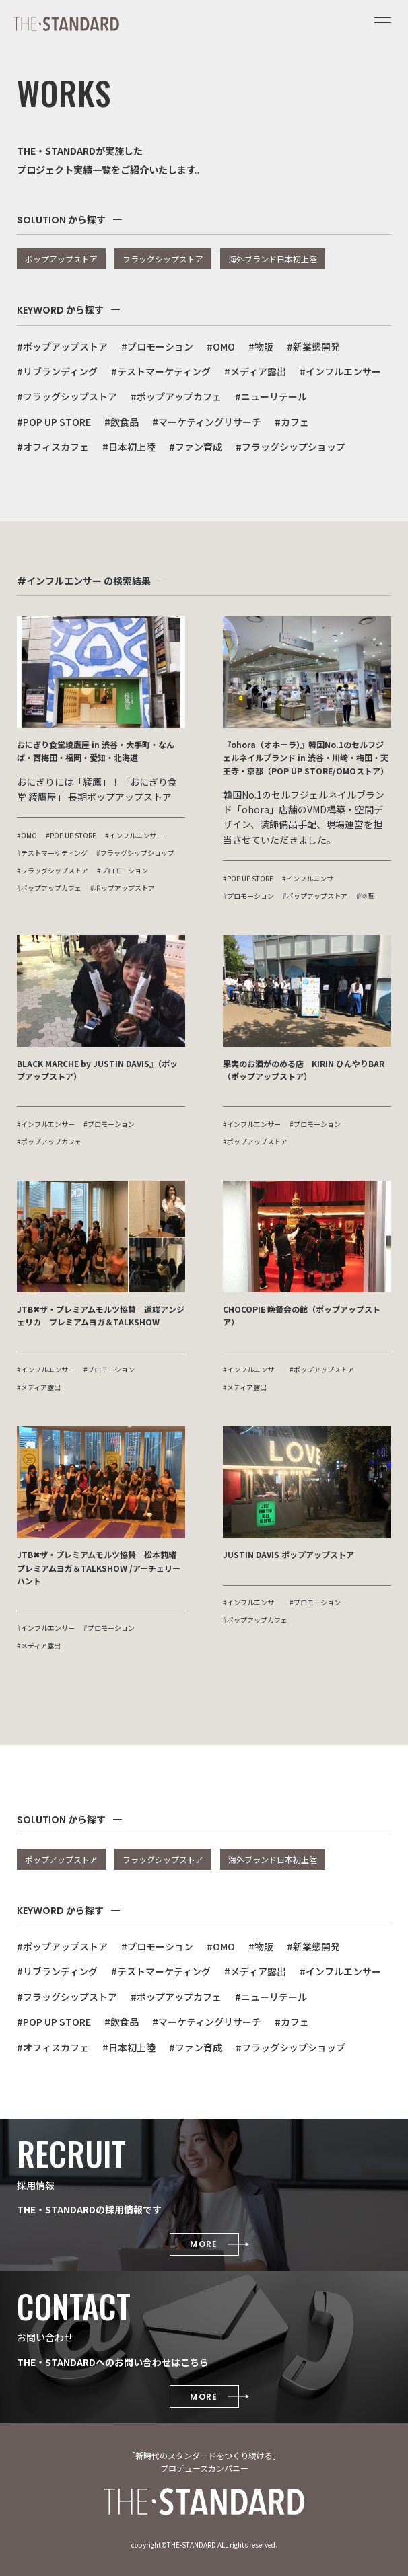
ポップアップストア (61, 258)
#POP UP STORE (54, 422)
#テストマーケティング (161, 371)
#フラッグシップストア (67, 396)
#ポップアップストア (62, 346)
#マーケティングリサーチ (206, 422)
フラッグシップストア (163, 258)
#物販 (260, 346)
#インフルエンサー (340, 371)
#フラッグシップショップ (290, 446)
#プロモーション (157, 346)
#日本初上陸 (129, 446)
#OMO (221, 346)
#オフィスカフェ (53, 446)
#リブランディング (57, 371)
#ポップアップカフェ (176, 396)
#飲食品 (121, 422)
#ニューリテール (271, 396)
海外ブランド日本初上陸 (272, 258)
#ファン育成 (195, 446)
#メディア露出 (255, 371)
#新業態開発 (313, 346)
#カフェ (292, 422)
